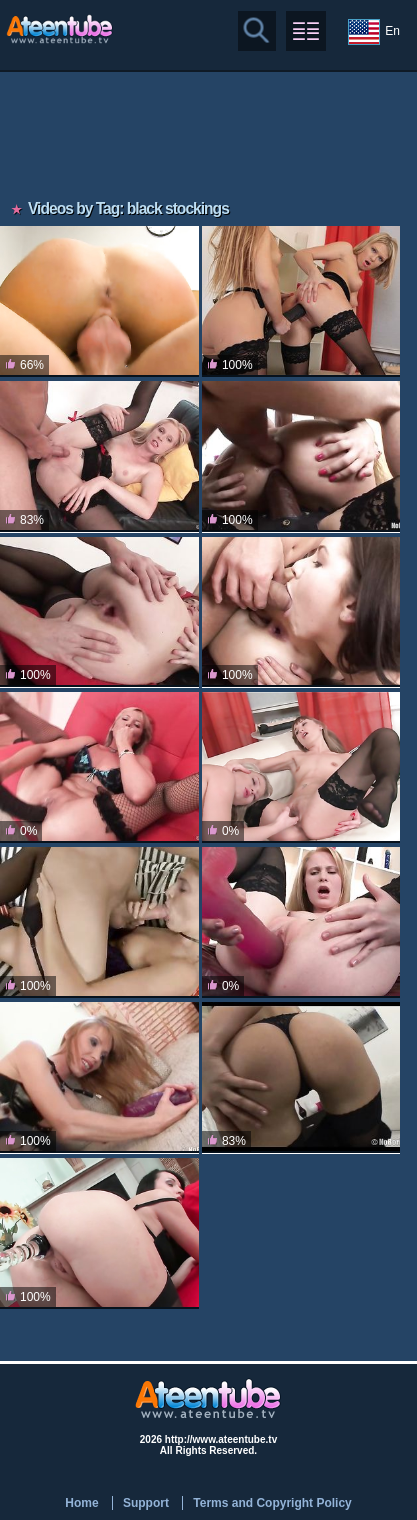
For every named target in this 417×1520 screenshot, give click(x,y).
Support (146, 1503)
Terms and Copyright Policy (272, 1503)
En (374, 32)
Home (81, 1503)
